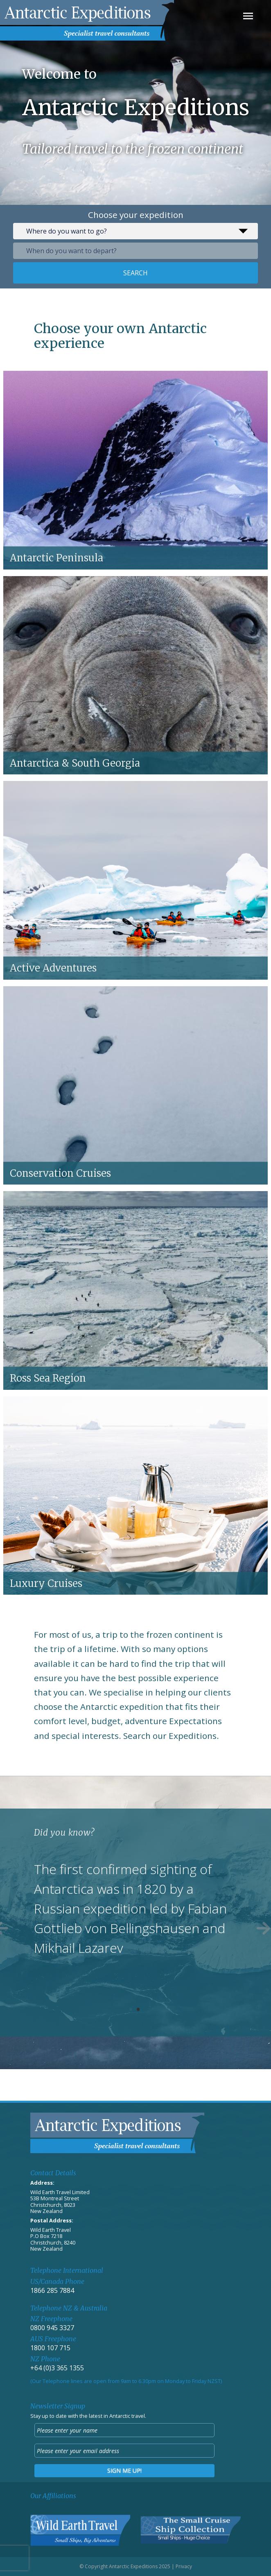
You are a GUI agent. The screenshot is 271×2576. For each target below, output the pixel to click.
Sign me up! (124, 2470)
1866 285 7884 (52, 2290)
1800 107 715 (50, 2347)
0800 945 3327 (52, 2327)
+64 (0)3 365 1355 (57, 2368)
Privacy (184, 2566)
